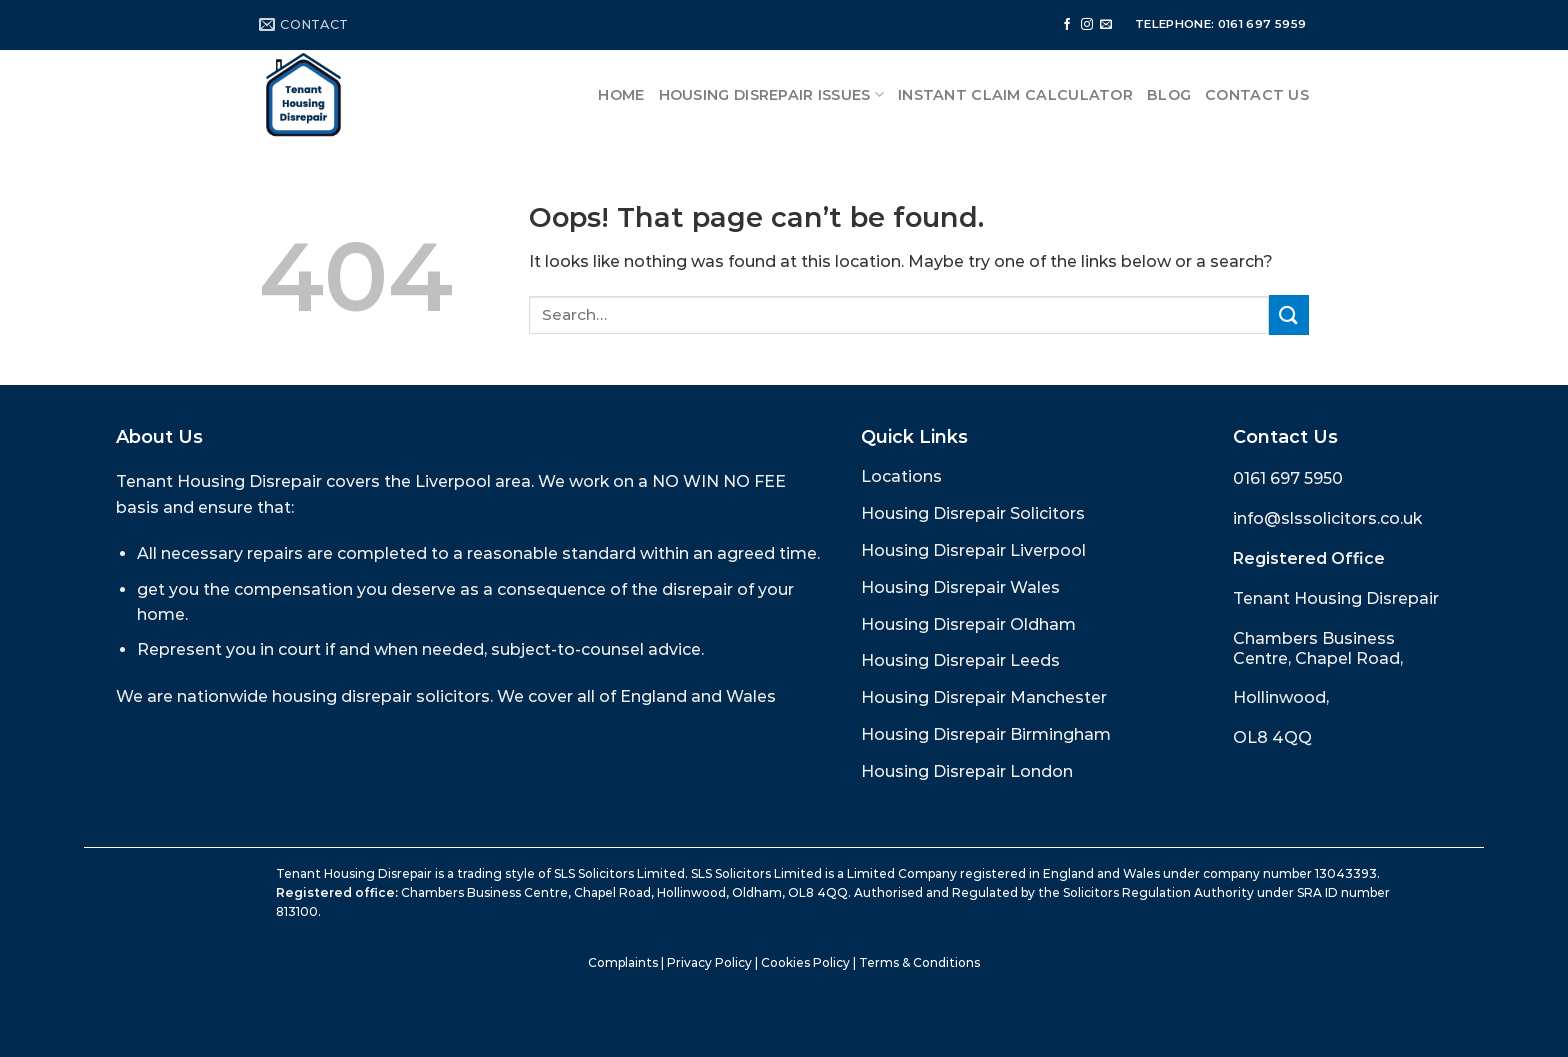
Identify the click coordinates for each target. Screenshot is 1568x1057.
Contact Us (1257, 95)
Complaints (623, 962)
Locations (901, 476)
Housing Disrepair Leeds (960, 660)
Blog (1169, 95)
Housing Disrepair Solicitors (973, 513)
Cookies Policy (805, 962)
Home (621, 95)
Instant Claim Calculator (1015, 95)
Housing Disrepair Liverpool (973, 550)
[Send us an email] (1106, 25)
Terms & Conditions (919, 962)
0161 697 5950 (1288, 478)
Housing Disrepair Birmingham (986, 734)
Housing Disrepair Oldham (968, 624)
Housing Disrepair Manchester (984, 697)
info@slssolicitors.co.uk (1327, 518)
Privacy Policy (709, 962)
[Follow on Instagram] (1087, 25)
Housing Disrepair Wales (960, 587)
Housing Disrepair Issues (771, 94)
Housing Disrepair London (967, 771)
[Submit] (1289, 314)
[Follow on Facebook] (1067, 25)
